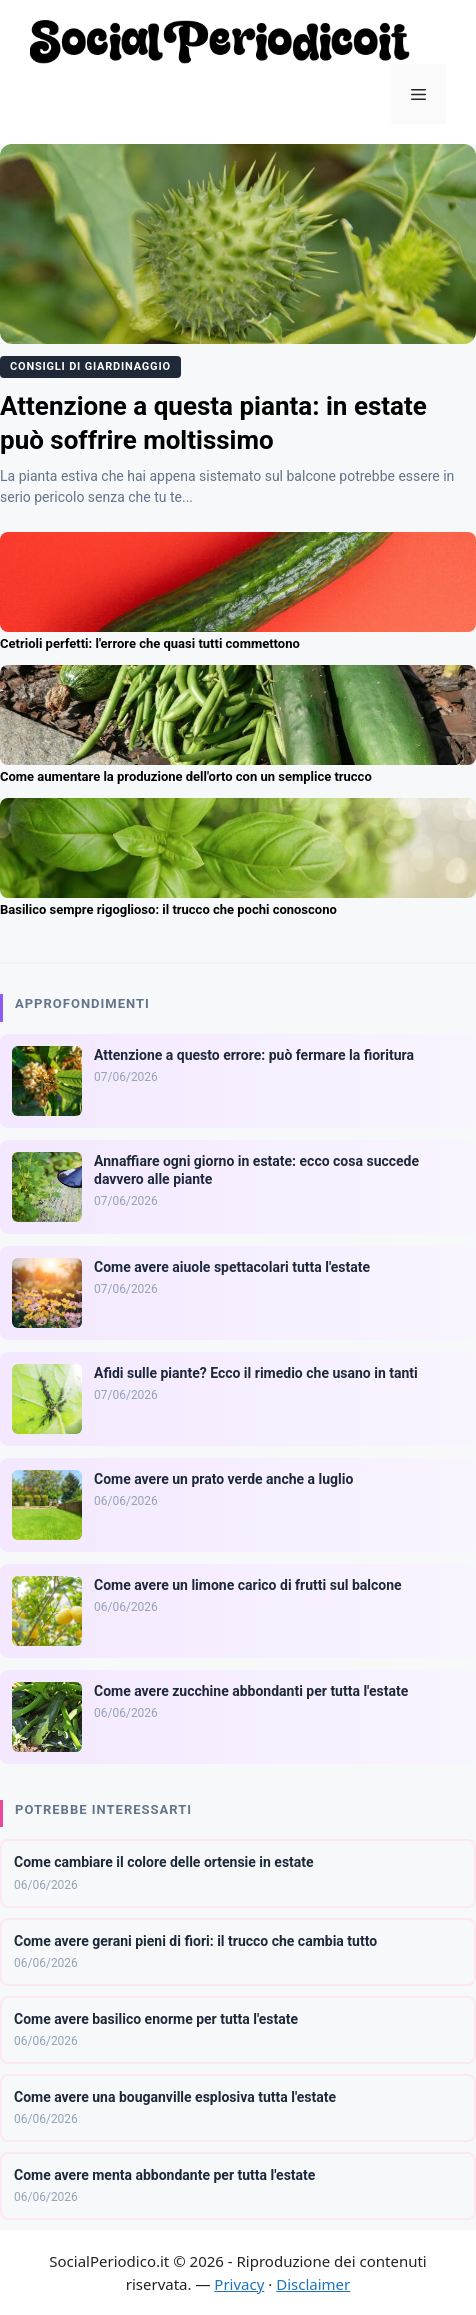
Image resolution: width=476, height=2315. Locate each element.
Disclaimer (313, 2284)
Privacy (239, 2284)
